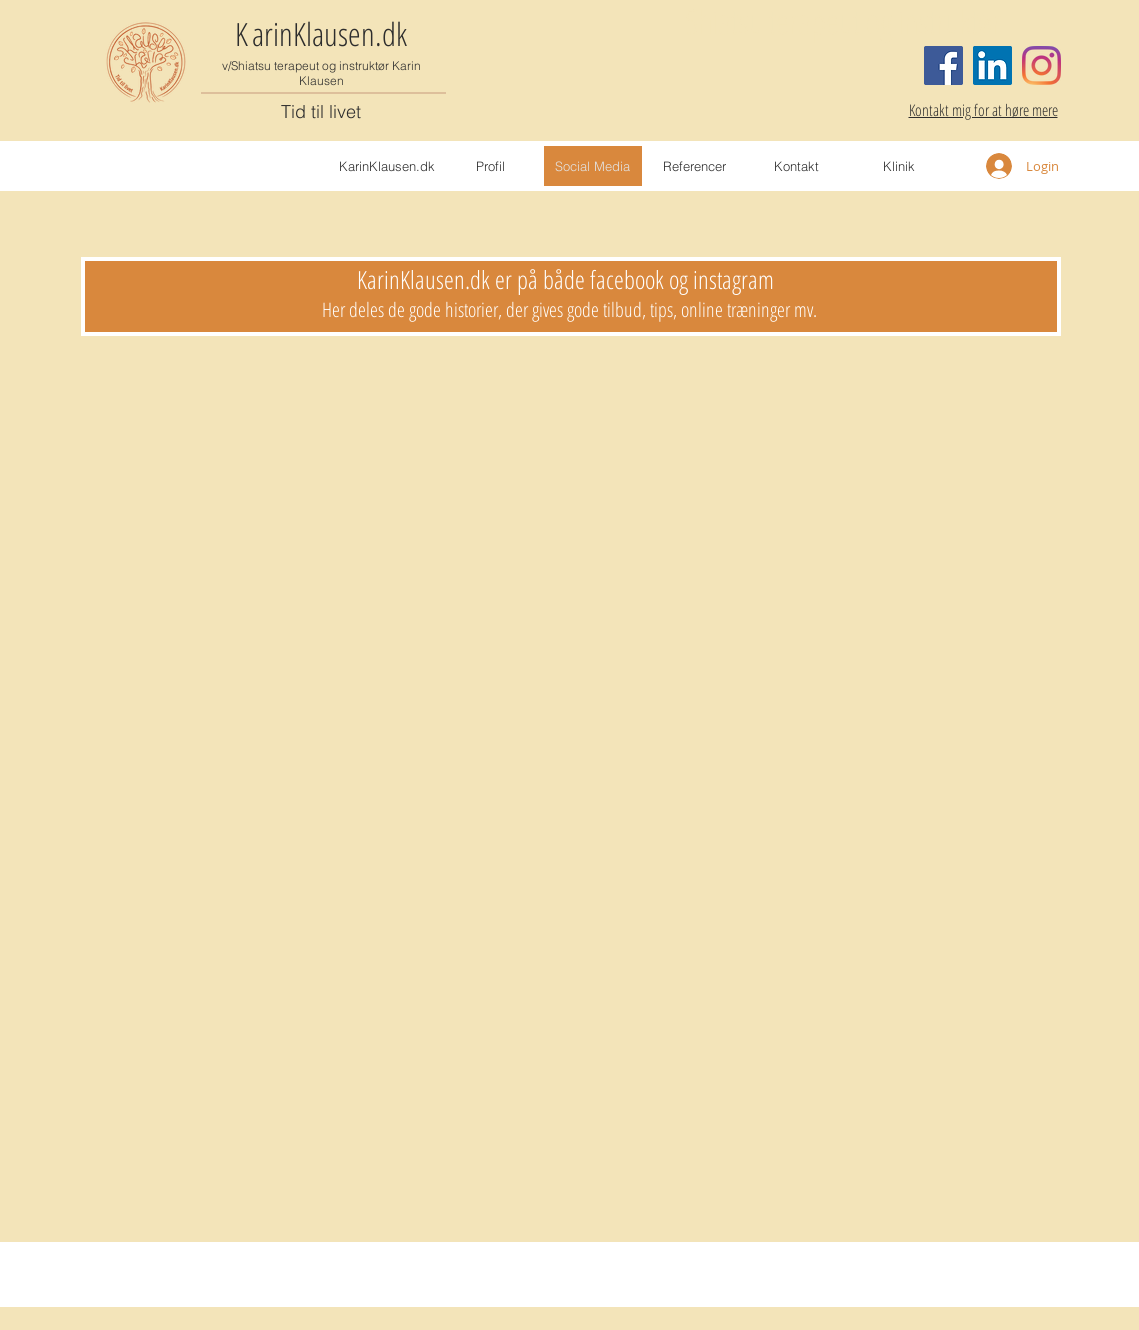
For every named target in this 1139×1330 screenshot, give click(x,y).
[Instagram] (1041, 65)
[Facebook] (943, 65)
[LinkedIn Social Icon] (992, 65)
